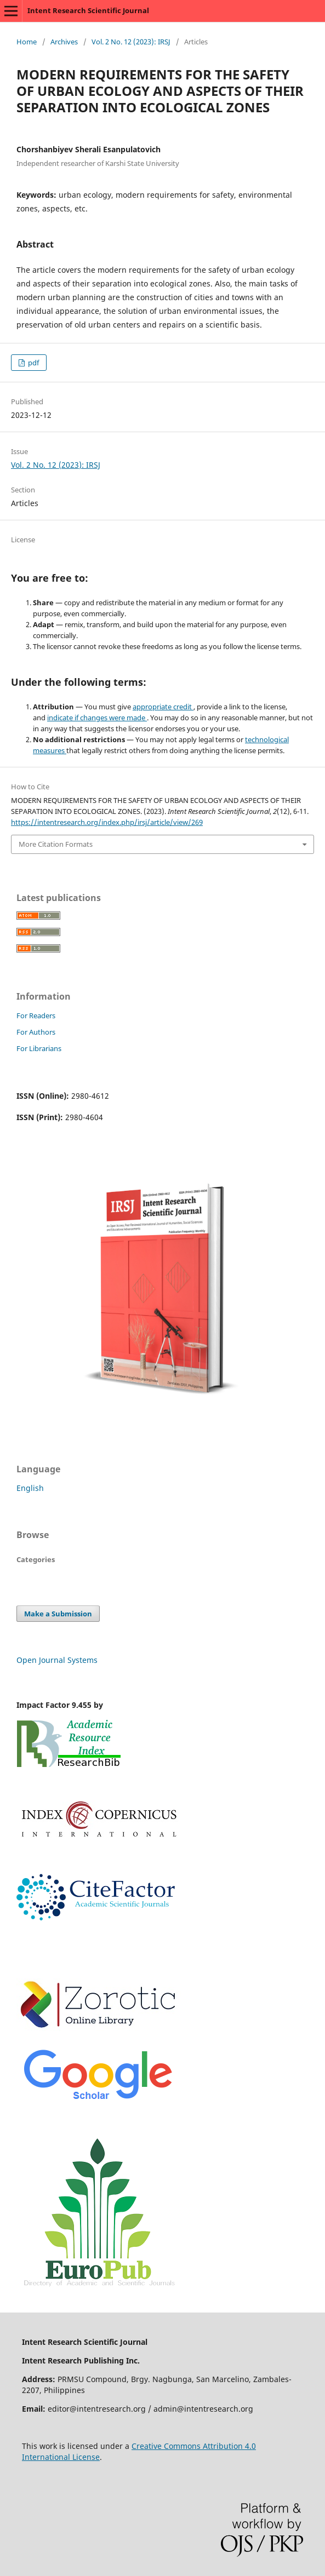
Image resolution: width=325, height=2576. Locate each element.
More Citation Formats (56, 844)
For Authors (35, 1032)
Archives (64, 42)
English (30, 1488)
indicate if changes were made (97, 717)
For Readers (35, 1015)
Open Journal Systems (57, 1660)
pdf (32, 363)
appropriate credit (163, 707)
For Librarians (38, 1048)
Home (26, 42)
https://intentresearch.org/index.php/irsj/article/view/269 (107, 822)
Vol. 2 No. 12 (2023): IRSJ (131, 42)
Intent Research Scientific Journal (88, 10)
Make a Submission (58, 1614)
